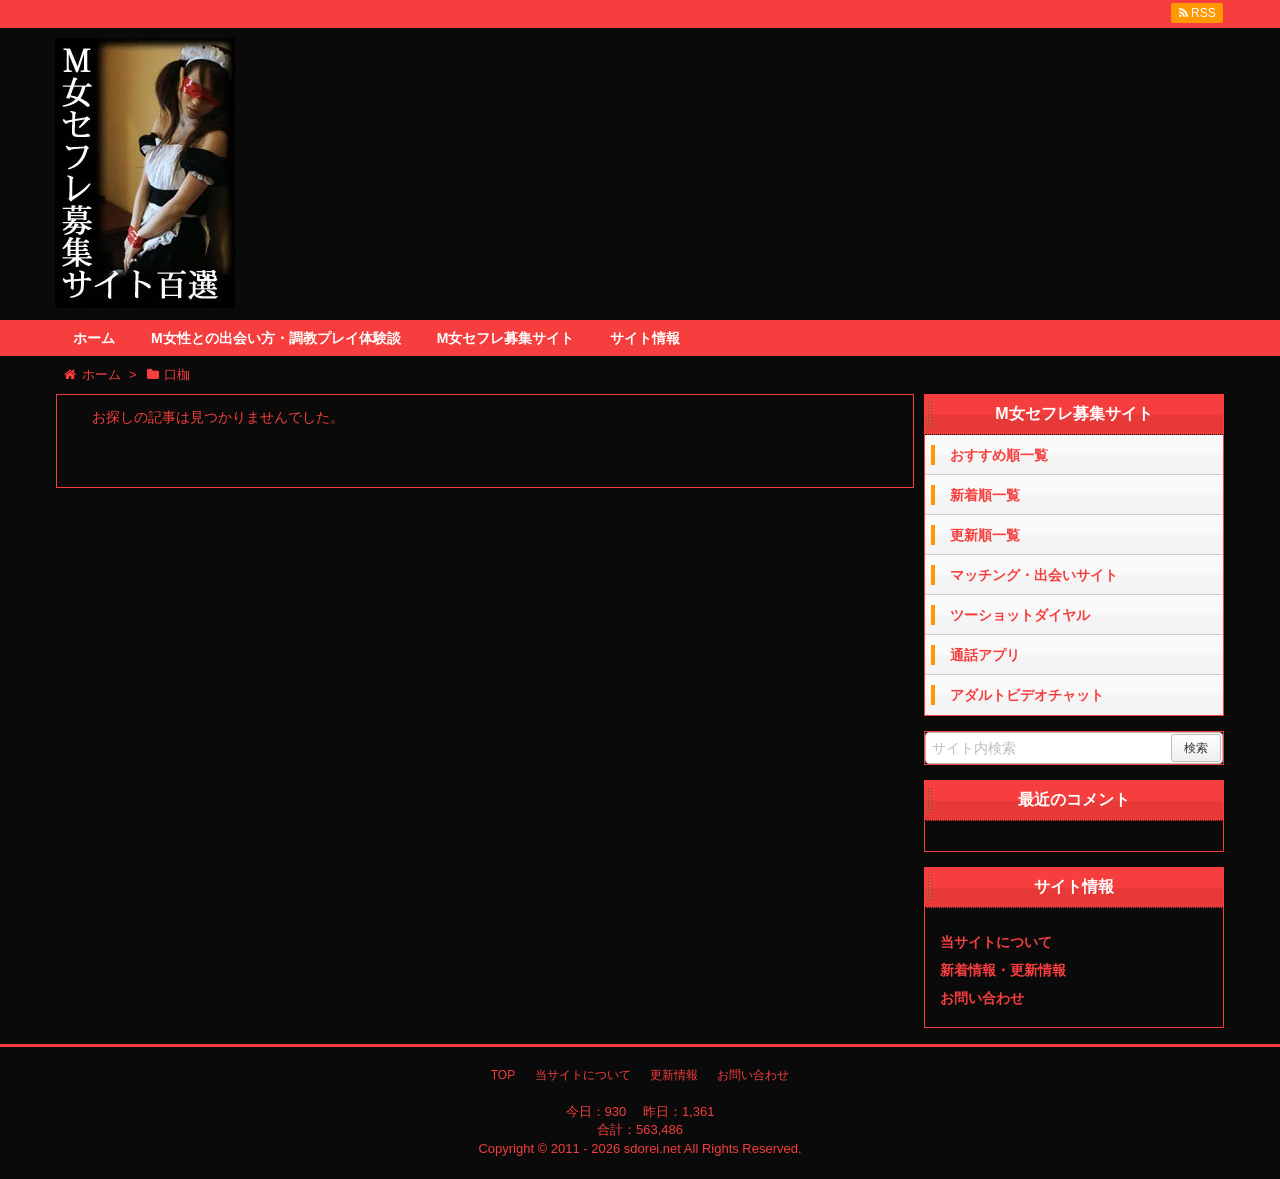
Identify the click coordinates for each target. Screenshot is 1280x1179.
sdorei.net (652, 1148)
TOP (503, 1075)
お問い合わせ (982, 998)
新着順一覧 (985, 495)
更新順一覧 (985, 535)
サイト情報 (645, 338)
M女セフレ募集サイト (506, 338)
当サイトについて (996, 942)
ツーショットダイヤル (1020, 615)
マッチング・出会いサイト (1034, 575)
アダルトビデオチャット (1027, 695)
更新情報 (674, 1075)
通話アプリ (985, 655)
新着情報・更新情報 (1003, 970)
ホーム (94, 338)
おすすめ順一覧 (999, 455)
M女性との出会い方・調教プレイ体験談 (276, 338)
